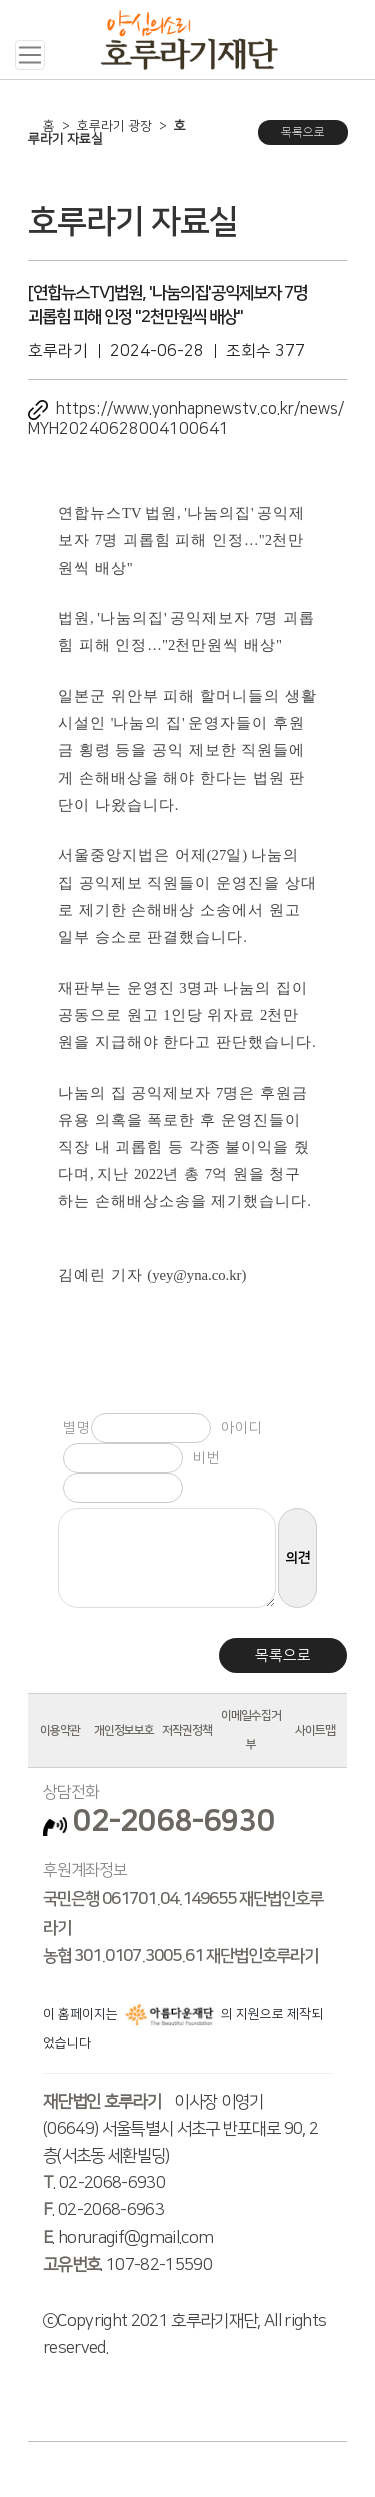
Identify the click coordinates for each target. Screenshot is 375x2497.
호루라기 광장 (114, 126)
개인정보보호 (124, 1730)
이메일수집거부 (251, 1730)
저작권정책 (187, 1730)
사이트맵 (315, 1730)
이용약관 (60, 1730)
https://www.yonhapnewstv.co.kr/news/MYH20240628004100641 (186, 419)
